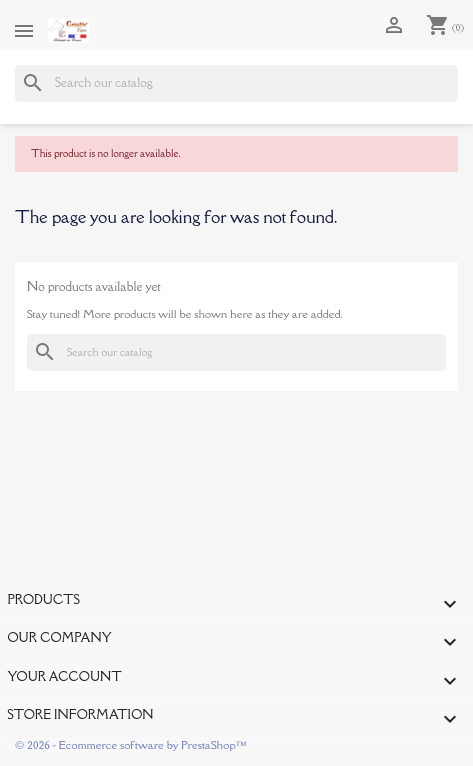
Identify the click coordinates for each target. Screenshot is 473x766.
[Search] (236, 83)
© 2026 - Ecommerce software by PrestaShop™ (130, 744)
